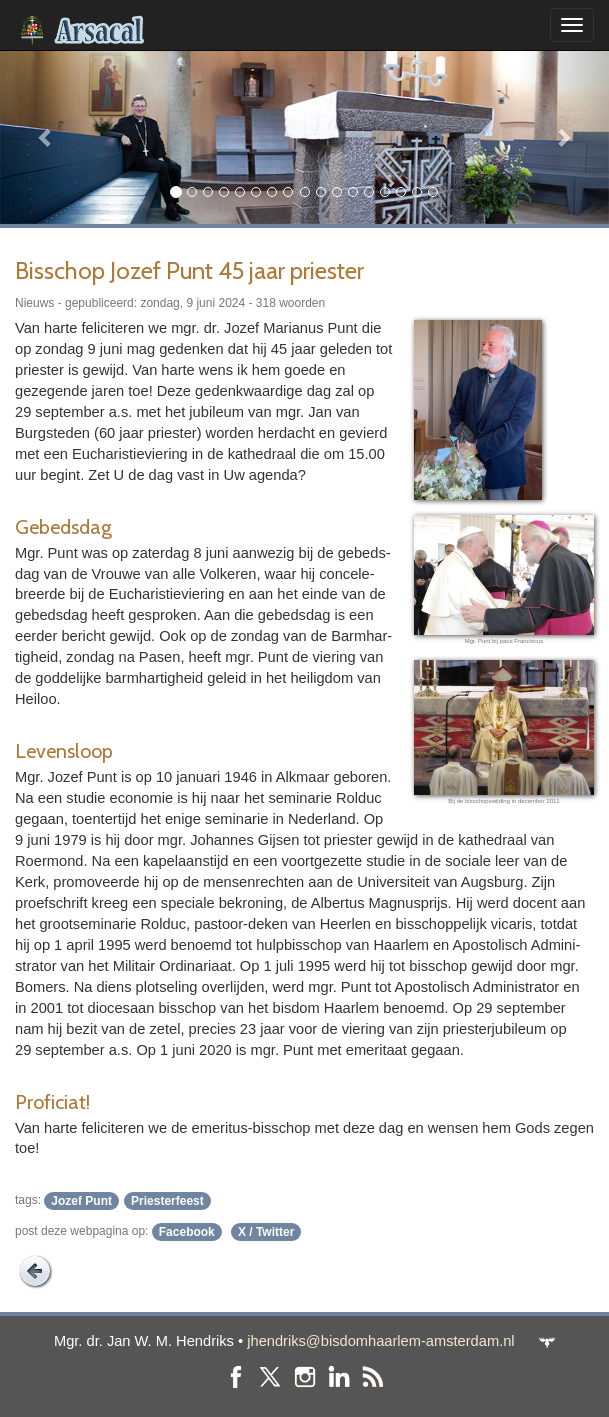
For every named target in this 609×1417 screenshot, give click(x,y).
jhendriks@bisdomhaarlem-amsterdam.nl (380, 1341)
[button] (45, 137)
